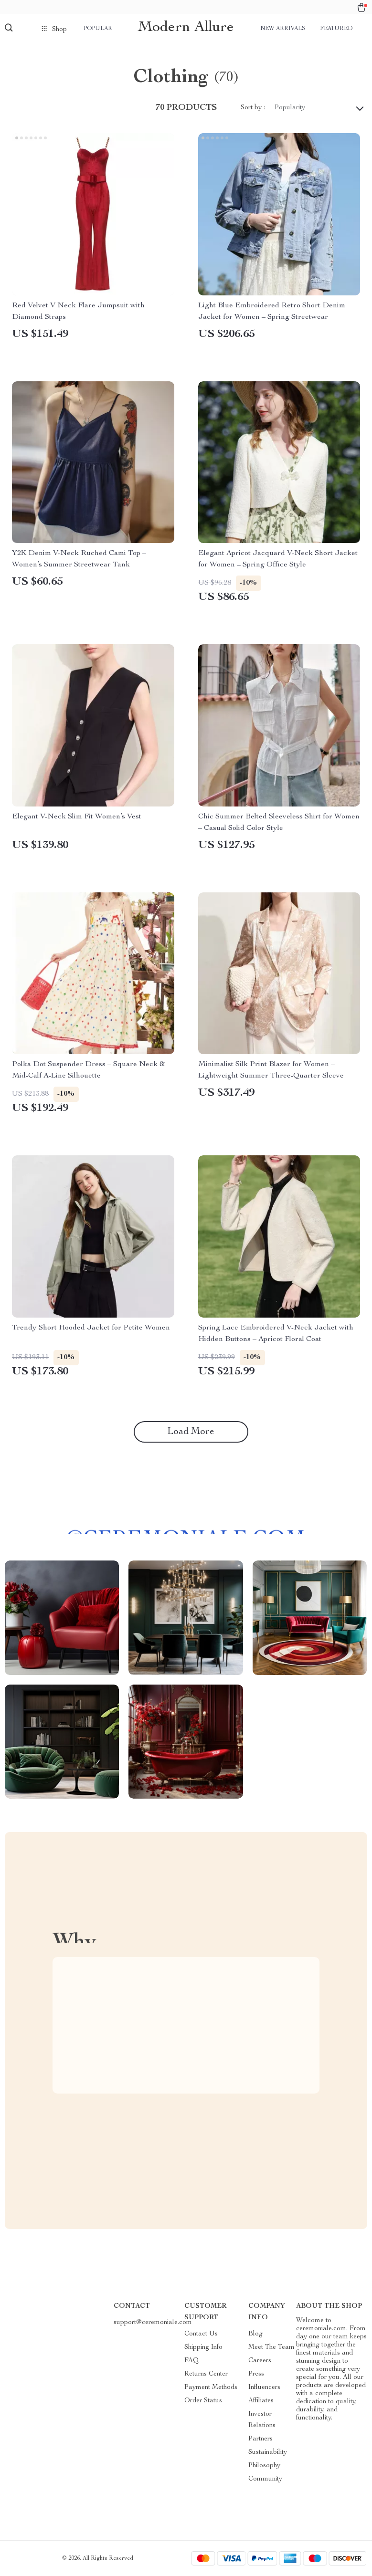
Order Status (203, 2401)
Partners (260, 2439)
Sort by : (253, 108)
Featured (336, 28)
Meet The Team (271, 2347)
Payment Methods (210, 2387)
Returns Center (206, 2374)
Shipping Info (203, 2347)
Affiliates (261, 2401)
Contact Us (201, 2334)
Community (265, 2479)
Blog (255, 2334)
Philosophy (264, 2465)
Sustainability (267, 2452)
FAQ (191, 2360)
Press (256, 2374)
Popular (98, 28)
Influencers (264, 2387)
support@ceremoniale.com (153, 2322)
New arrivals (283, 28)
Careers (259, 2360)
